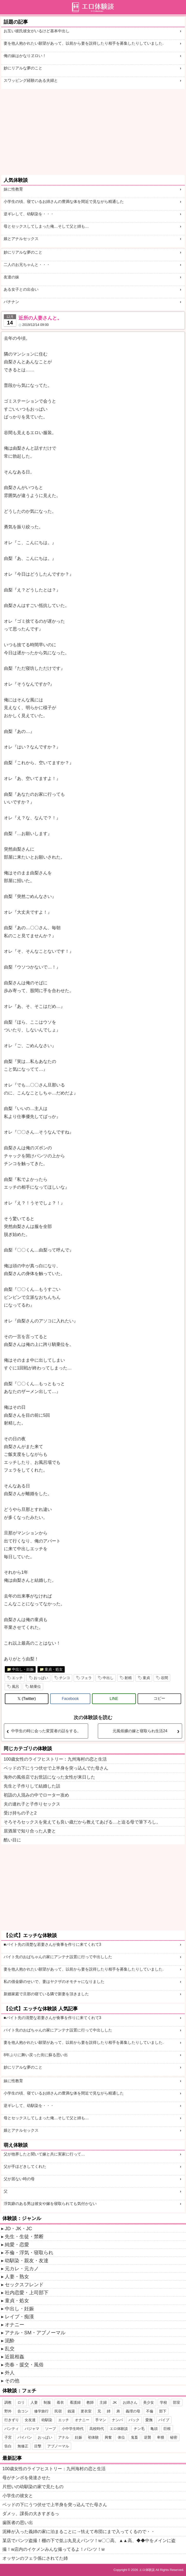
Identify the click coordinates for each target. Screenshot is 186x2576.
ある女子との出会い (21, 289)
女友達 (30, 2420)
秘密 (173, 2437)
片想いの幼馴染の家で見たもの (32, 2486)
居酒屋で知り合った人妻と (30, 1831)
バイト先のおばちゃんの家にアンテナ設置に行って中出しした (58, 1957)
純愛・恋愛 (17, 2244)
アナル (63, 2437)
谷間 (164, 1678)
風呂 (15, 1686)
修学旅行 (41, 2411)
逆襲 (147, 2437)
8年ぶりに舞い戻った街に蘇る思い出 (36, 2055)
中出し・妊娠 (23, 1669)
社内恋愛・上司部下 (26, 2292)
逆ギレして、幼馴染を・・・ (29, 214)
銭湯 (71, 2411)
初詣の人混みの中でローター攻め (36, 1795)
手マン (100, 2420)
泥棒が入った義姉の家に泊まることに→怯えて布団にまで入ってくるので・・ (78, 2531)
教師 (90, 2402)
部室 (176, 2402)
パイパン (24, 2437)
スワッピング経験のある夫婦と (31, 80)
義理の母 (133, 2411)
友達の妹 (11, 277)
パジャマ (32, 2429)
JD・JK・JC (18, 2228)
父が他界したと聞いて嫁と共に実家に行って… (44, 2154)
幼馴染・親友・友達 (26, 2260)
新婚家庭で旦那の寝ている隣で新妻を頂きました (46, 1994)
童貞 (146, 1678)
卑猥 (160, 2437)
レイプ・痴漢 (19, 2316)
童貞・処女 (54, 1669)
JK (115, 2402)
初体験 (93, 2437)
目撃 (37, 2446)
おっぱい (41, 1678)
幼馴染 (46, 2420)
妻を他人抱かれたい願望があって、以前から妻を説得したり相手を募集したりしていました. (83, 43)
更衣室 (86, 2411)
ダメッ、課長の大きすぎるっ (30, 2513)
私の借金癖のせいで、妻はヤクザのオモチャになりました (54, 1982)
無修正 (22, 2446)
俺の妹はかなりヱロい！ (25, 56)
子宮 (8, 2437)
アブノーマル (58, 2446)
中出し (108, 1678)
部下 (162, 2411)
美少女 (148, 2402)
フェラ (86, 1678)
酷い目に (12, 1840)
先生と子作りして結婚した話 (32, 1786)
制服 (47, 2402)
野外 (8, 2411)
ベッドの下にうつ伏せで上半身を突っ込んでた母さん (56, 1768)
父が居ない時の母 (19, 2179)
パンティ (11, 2429)
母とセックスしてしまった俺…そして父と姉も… (46, 226)
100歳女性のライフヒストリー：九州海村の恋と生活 (55, 1759)
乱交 (10, 2348)
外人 (10, 2372)
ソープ (50, 2429)
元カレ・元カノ (22, 2268)
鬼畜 (134, 2437)
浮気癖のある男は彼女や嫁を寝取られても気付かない (50, 2204)
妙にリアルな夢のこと (23, 68)
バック (134, 2420)
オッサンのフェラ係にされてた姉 (35, 2558)
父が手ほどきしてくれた (25, 2166)
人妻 (34, 2402)
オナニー (14, 2324)
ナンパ (117, 2420)
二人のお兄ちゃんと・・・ (27, 265)
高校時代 (96, 2429)
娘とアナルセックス (21, 239)
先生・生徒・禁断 (24, 2236)
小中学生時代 (73, 2429)
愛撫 (149, 2420)
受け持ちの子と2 (20, 1813)
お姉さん (130, 2402)
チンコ (64, 1678)
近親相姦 (14, 2356)
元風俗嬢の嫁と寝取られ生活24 (140, 1731)
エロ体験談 (119, 2429)
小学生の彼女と (17, 2495)
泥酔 (10, 2340)
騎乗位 (35, 1686)
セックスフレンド (24, 2284)
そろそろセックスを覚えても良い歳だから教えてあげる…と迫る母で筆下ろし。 (82, 1822)
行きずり (11, 2420)
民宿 (58, 2411)
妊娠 (78, 2437)
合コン (22, 2411)
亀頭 (154, 2429)
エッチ (17, 1678)
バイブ (163, 2420)
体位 (121, 2437)
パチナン (11, 302)
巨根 (167, 2429)
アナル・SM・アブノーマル (35, 2332)
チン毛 (139, 2429)
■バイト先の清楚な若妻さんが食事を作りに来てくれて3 (52, 1944)
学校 (163, 2402)
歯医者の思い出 (17, 2522)
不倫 (149, 2411)
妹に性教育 (13, 189)
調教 (8, 2402)
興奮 (108, 2437)
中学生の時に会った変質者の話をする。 (46, 1731)
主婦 (103, 2402)
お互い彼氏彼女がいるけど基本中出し (37, 31)
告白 (8, 2446)
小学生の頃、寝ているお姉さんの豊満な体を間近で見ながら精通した (64, 201)
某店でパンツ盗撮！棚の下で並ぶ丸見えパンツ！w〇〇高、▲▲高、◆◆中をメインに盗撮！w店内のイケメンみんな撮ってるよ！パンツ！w (89, 2545)
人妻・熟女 (17, 2276)
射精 (128, 1678)
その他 (12, 2380)
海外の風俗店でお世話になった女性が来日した (49, 1777)
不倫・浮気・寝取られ (29, 2252)
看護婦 (75, 2402)
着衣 (60, 2402)
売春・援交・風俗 (24, 2364)
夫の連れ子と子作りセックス (32, 1804)
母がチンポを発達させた (26, 2477)
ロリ (21, 2402)
